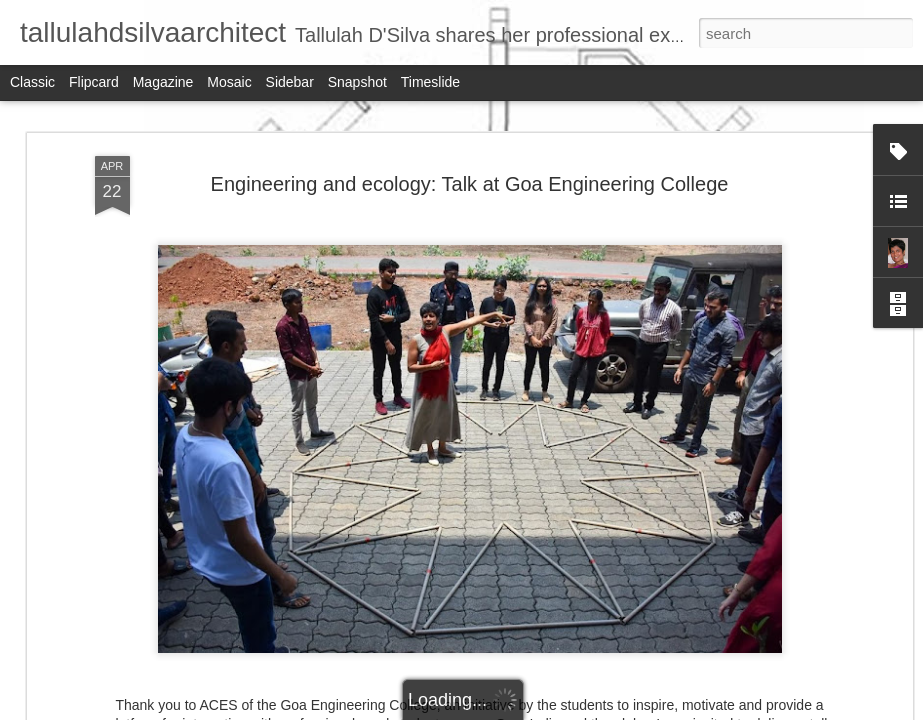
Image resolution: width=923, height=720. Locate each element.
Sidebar (290, 82)
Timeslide (430, 82)
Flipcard (94, 82)
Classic (32, 82)
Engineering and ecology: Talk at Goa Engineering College (470, 184)
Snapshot (357, 82)
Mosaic (229, 82)
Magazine (163, 82)
